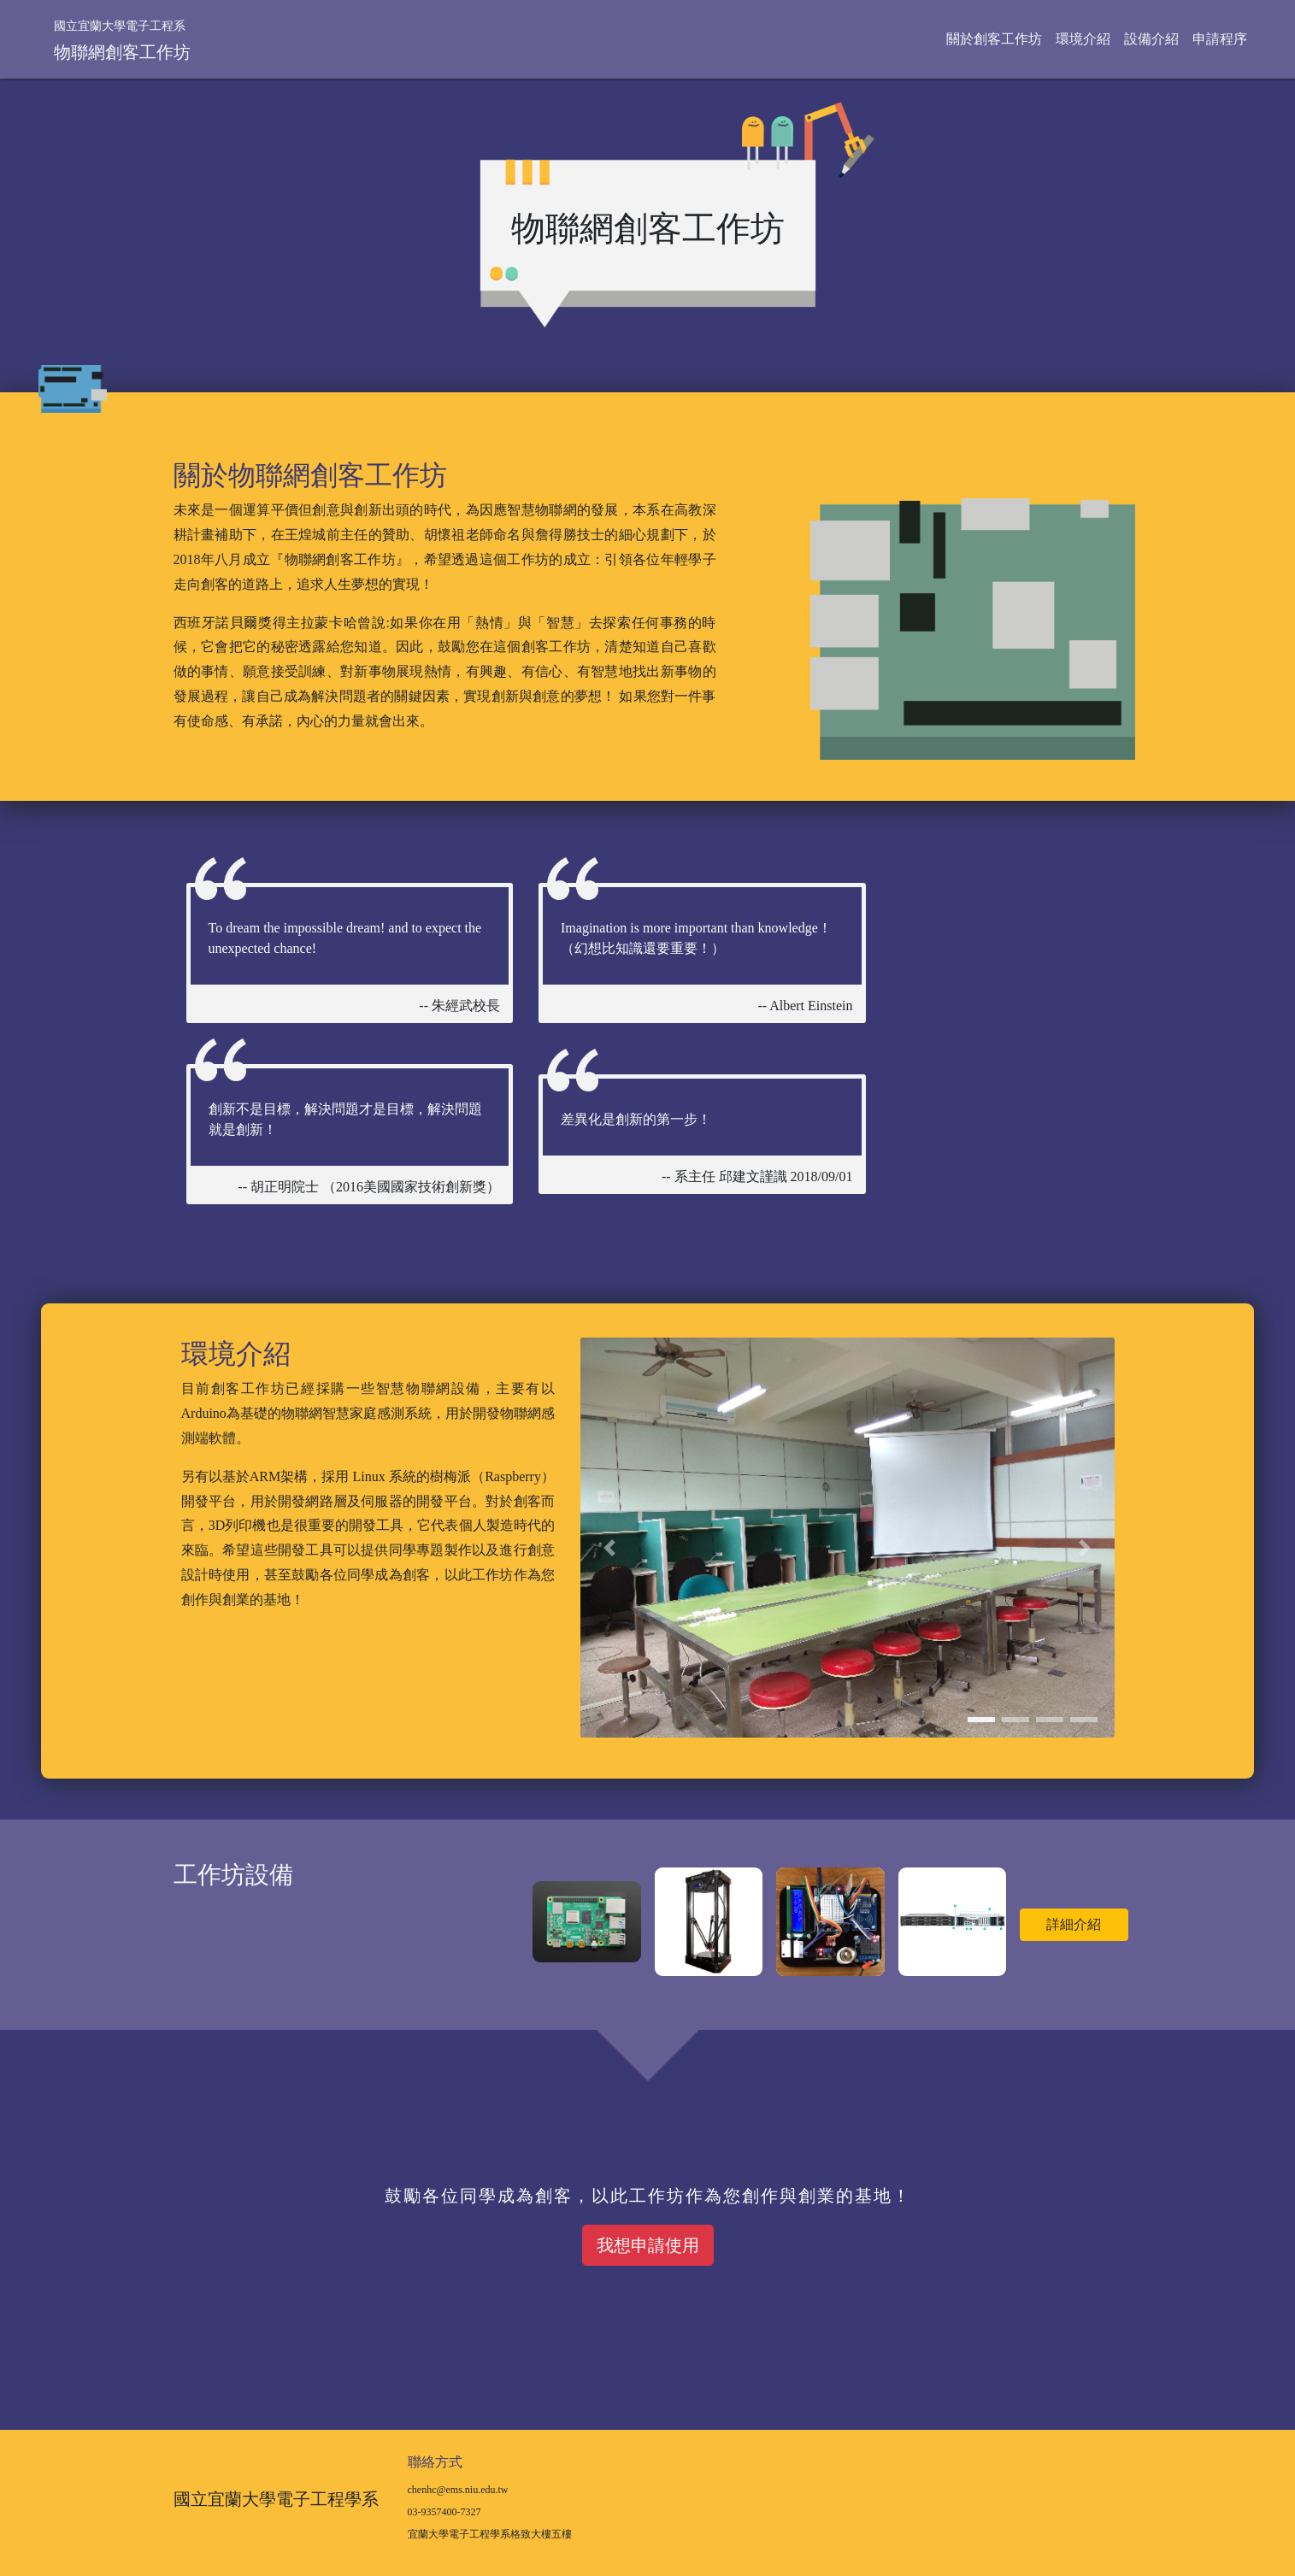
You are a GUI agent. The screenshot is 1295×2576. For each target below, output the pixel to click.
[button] (609, 1548)
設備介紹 (1151, 39)
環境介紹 (1083, 39)
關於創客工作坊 (994, 39)
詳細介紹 (1073, 1924)
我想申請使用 (648, 2245)
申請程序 (1219, 39)
